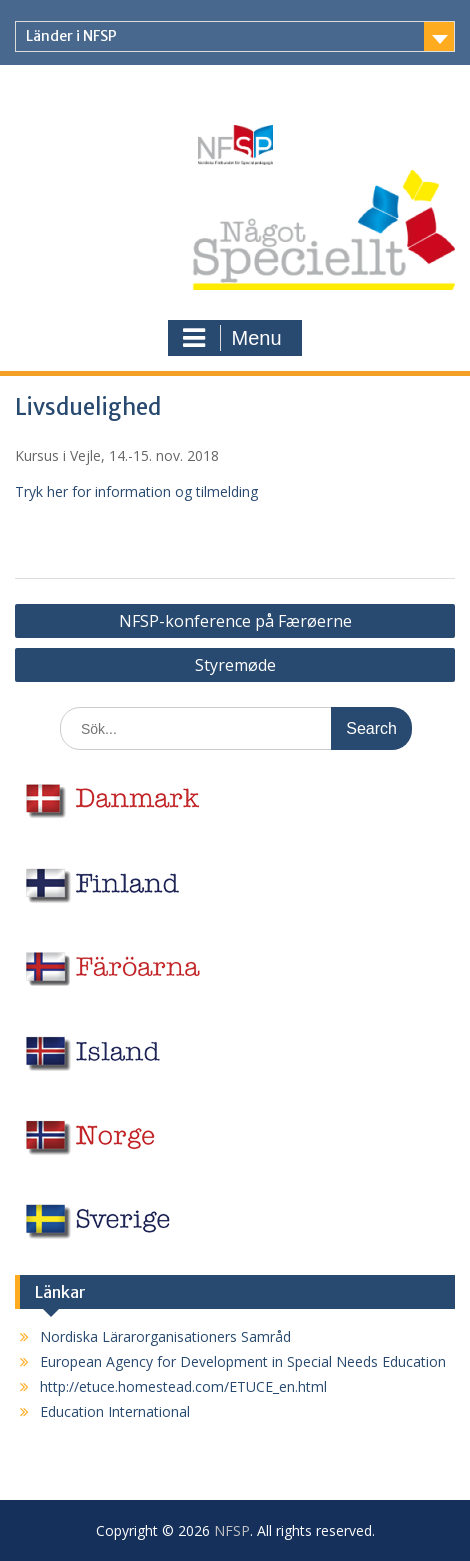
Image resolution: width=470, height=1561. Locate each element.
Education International (115, 1411)
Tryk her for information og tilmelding (136, 491)
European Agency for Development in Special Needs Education (243, 1361)
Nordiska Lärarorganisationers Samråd (165, 1336)
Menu (232, 338)
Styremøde (235, 665)
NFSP (232, 1530)
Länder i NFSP (71, 36)
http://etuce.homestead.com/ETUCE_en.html (183, 1386)
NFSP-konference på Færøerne (235, 621)
